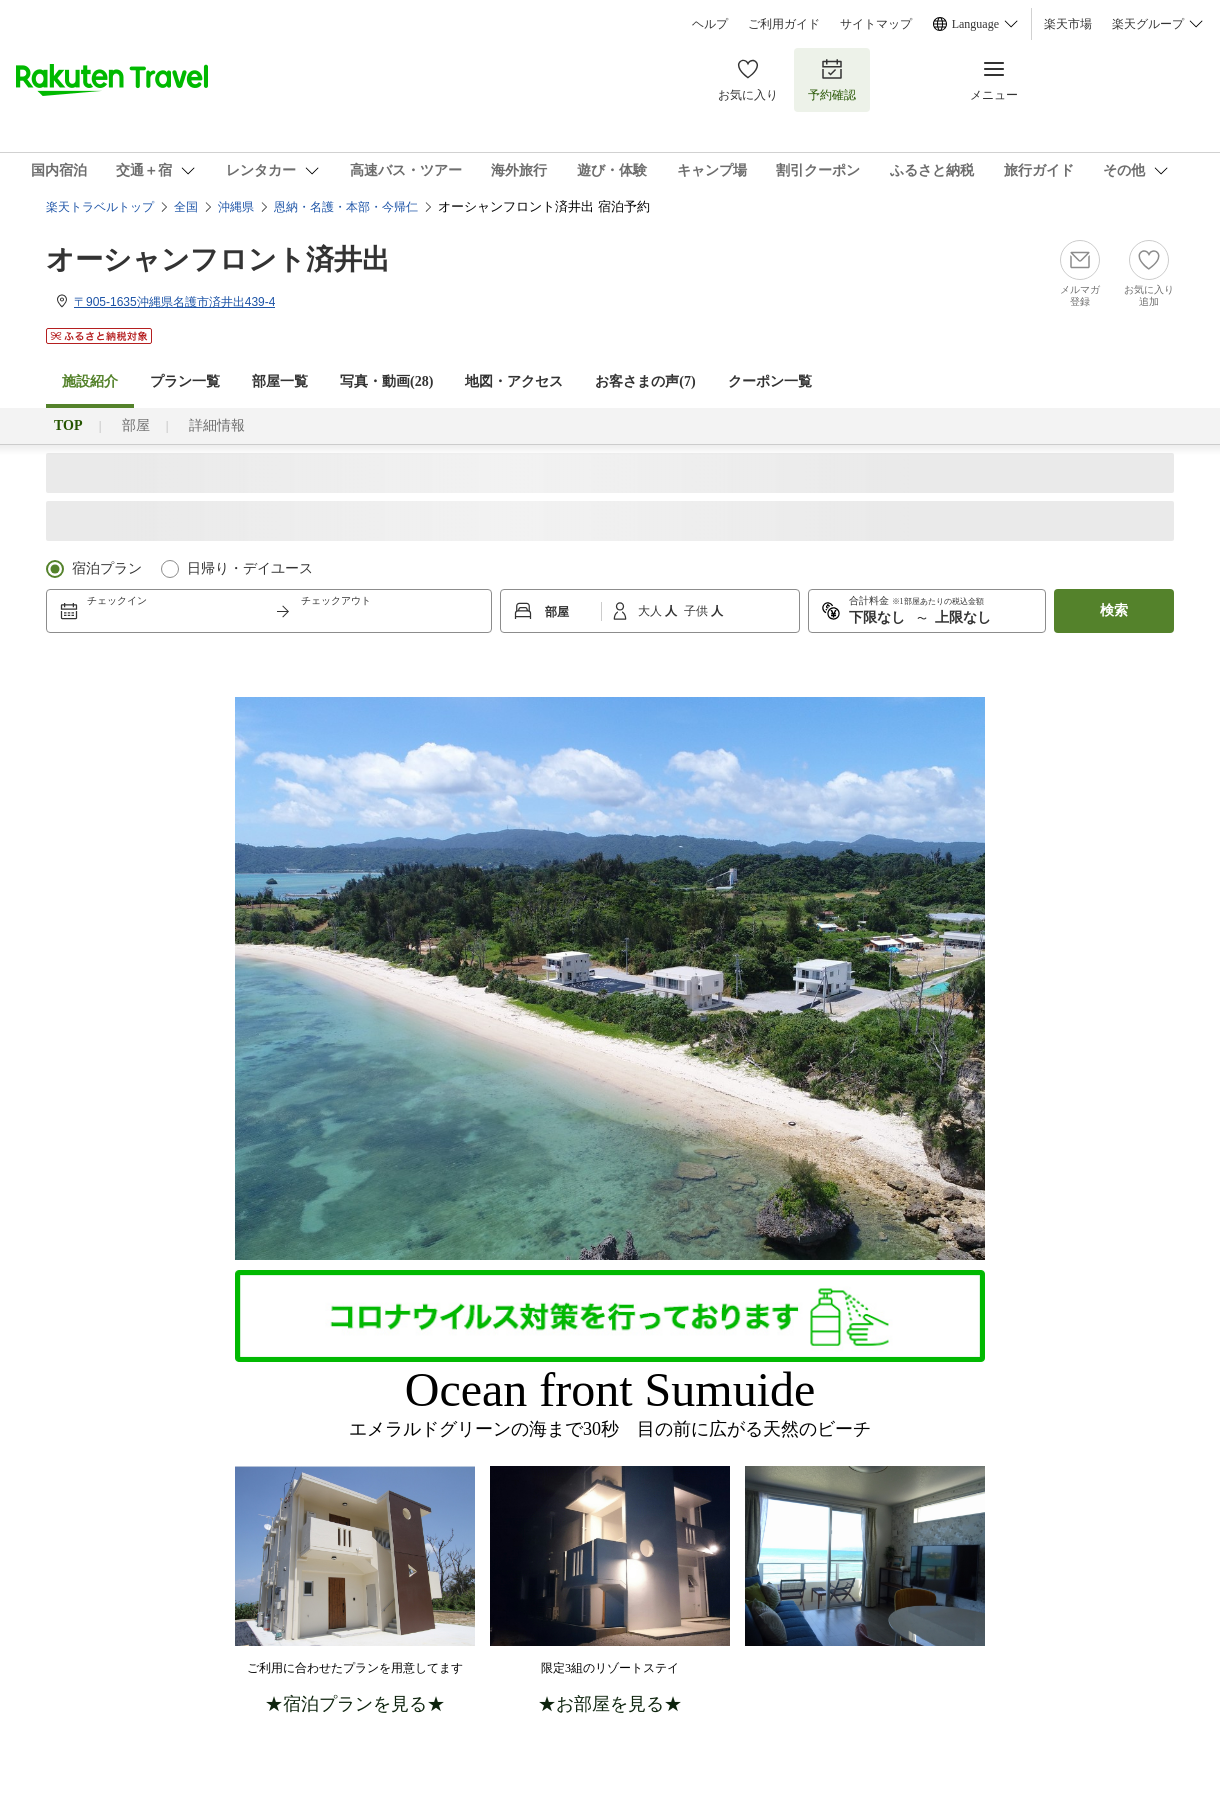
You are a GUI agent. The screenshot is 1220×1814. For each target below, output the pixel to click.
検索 (1114, 610)
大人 (651, 611)
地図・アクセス (514, 381)
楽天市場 (1068, 24)
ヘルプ (710, 24)
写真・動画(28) (386, 381)
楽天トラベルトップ (100, 207)
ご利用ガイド (784, 24)
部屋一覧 (280, 381)
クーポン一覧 (770, 381)
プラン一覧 (185, 381)
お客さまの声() (645, 381)
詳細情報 (217, 425)
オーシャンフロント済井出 (218, 259)
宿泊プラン (107, 568)
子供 (697, 611)
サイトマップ (876, 24)
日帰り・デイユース (250, 568)
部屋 (136, 425)
